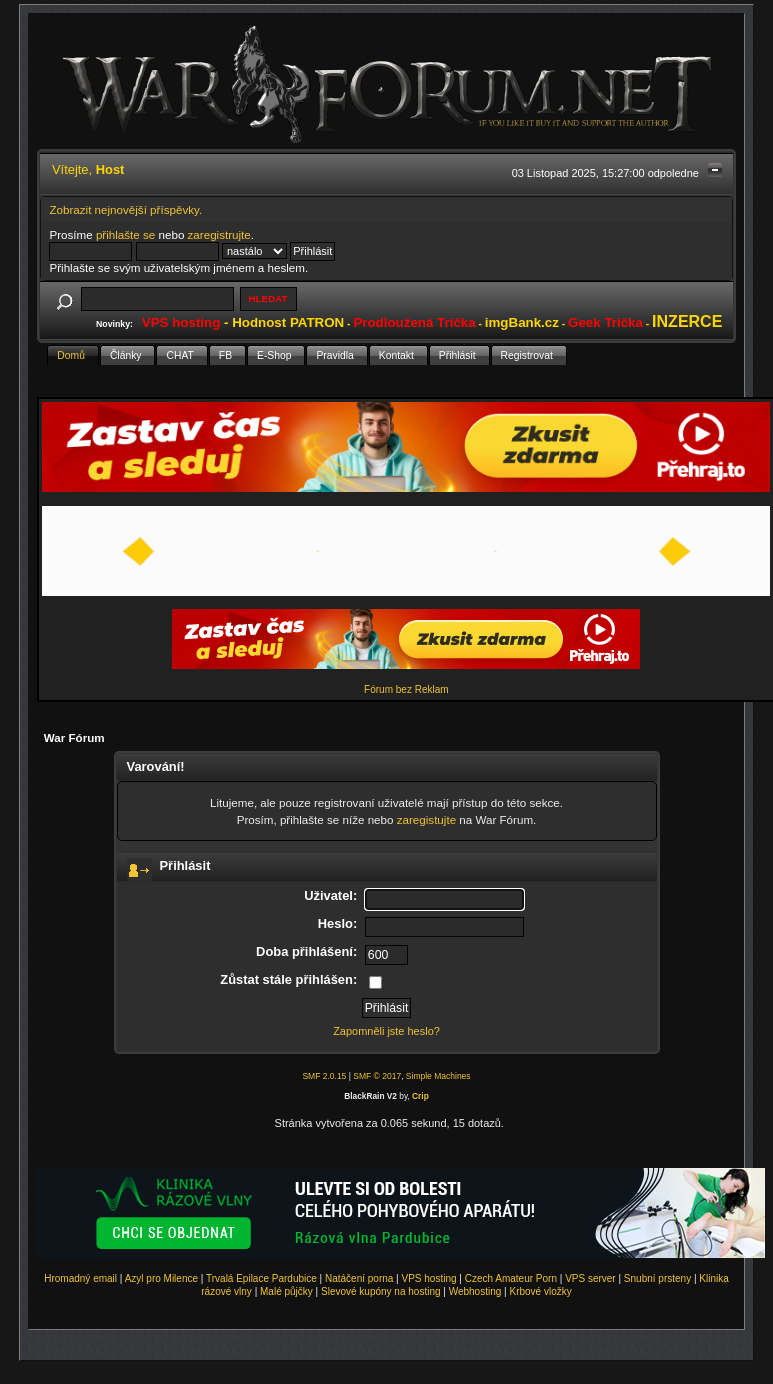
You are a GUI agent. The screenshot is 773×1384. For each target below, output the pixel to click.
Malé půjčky (286, 1291)
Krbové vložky (540, 1291)
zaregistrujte (219, 234)
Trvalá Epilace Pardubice (261, 1278)
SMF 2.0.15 (324, 1076)
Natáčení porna (359, 1278)
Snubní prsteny (657, 1278)
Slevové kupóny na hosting (381, 1291)
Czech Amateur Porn (511, 1278)
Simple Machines (438, 1076)
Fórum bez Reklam (406, 689)
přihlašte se (125, 234)
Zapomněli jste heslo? (386, 1031)
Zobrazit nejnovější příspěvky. (125, 209)
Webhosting (475, 1291)
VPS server (590, 1278)
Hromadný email (80, 1278)
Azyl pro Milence (161, 1278)
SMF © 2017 (377, 1076)
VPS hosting (429, 1278)
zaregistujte (426, 819)
